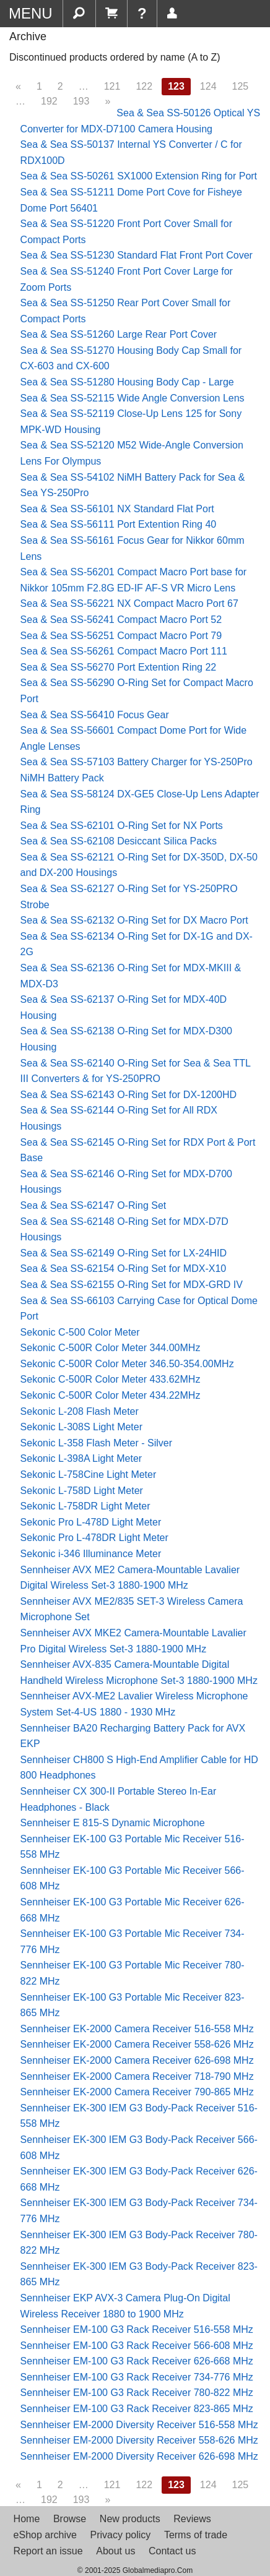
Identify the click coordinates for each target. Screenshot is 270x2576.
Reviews (192, 2519)
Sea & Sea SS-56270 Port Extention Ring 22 (118, 667)
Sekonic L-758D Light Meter (81, 1490)
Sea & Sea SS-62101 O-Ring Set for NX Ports (121, 825)
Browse (69, 2519)
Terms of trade (195, 2535)
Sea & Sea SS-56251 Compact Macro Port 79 (121, 635)
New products (130, 2519)
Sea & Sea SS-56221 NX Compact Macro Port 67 (129, 603)
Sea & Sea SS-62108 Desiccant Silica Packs (118, 841)
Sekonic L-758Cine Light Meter (88, 1474)
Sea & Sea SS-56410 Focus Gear (94, 715)
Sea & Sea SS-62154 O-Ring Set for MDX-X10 (123, 1268)
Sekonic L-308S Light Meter (81, 1427)
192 (49, 101)
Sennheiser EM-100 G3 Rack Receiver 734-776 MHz (136, 2377)
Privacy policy (120, 2535)
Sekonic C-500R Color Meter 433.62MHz (110, 1379)
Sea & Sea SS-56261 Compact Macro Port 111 (123, 651)
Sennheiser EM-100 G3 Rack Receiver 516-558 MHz (136, 2329)
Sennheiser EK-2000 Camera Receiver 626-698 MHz (137, 2060)
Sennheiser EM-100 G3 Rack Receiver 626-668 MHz (136, 2361)
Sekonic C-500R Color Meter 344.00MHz (110, 1347)
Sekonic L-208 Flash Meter (79, 1411)
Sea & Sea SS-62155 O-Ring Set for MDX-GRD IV (131, 1284)
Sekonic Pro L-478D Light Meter (91, 1522)
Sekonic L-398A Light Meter (81, 1458)
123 (176, 86)
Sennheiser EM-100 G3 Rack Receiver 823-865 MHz (136, 2408)
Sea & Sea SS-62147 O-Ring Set (93, 1205)
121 (112, 86)
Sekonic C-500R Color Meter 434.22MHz (110, 1395)
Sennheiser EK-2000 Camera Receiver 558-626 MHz (137, 2044)
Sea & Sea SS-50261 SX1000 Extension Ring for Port (138, 176)
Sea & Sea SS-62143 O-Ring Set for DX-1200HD (128, 1094)
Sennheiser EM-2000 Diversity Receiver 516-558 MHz (139, 2424)
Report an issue (48, 2551)
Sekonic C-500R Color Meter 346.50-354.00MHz (127, 1364)
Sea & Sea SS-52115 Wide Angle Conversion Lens (132, 398)
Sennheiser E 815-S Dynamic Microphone (112, 1823)
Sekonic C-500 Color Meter (80, 1332)
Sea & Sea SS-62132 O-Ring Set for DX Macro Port (134, 920)
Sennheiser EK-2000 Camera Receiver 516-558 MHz (137, 2029)
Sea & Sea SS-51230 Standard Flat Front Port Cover (136, 255)
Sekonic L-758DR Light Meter (85, 1506)
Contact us (172, 2551)
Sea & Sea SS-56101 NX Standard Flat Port (117, 509)
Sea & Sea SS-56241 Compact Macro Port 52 (121, 619)
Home (27, 2519)
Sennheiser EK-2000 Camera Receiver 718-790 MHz (137, 2076)
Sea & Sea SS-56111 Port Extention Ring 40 (118, 524)
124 (208, 86)
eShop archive (45, 2535)
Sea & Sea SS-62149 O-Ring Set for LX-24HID (123, 1253)
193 (81, 101)
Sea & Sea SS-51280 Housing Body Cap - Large (127, 382)
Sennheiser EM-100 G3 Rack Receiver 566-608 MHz (136, 2345)
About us (115, 2551)
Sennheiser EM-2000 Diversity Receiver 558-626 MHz (139, 2440)
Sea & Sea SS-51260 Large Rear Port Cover (118, 334)
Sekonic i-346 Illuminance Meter (91, 1553)
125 (240, 86)
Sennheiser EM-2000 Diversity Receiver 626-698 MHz (139, 2456)
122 (144, 86)
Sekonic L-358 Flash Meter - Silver (96, 1443)
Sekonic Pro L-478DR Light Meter (94, 1537)
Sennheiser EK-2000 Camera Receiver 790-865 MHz (137, 2092)
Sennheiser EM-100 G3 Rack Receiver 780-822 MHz (136, 2392)
